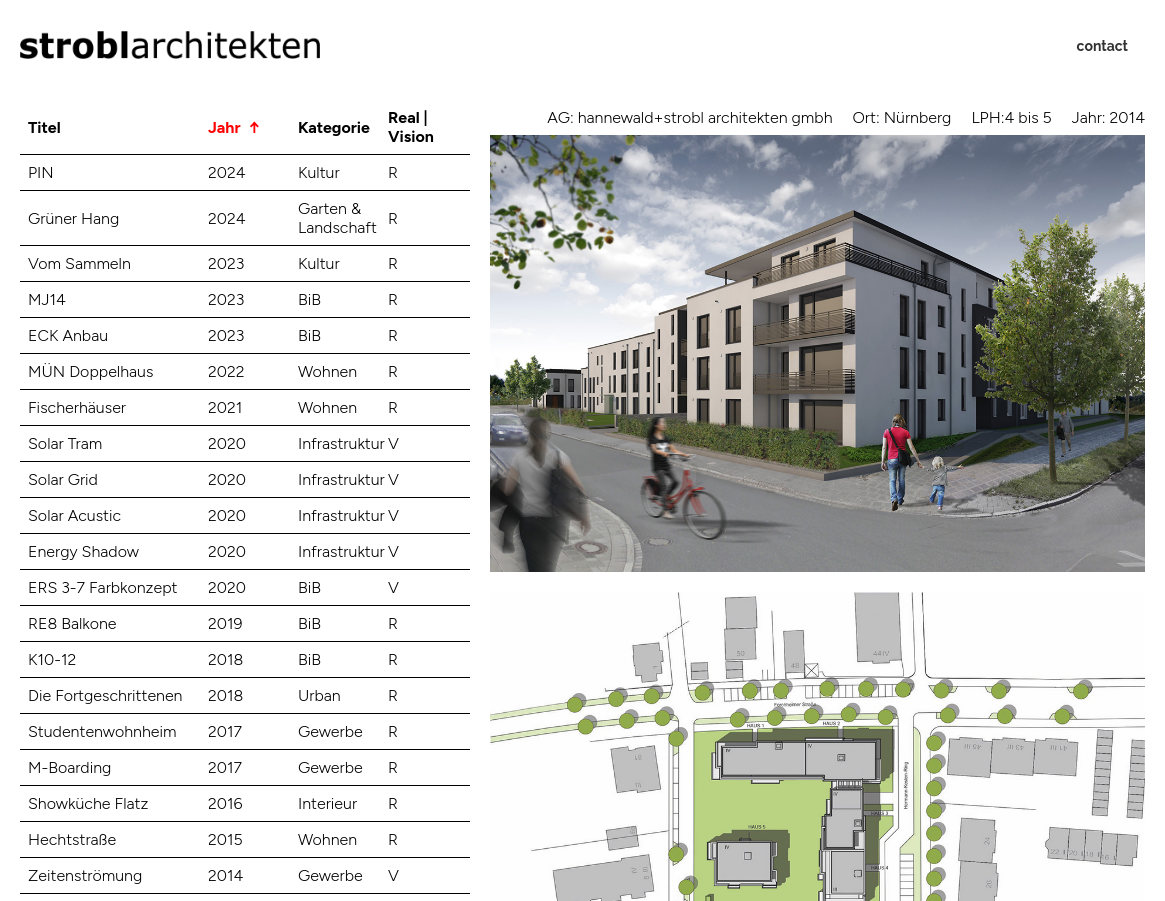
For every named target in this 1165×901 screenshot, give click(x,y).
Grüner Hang (73, 218)
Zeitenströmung (85, 875)
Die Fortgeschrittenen (105, 695)
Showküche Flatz (88, 803)
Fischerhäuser (77, 407)
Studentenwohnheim (102, 731)
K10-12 (52, 659)
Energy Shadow (83, 551)
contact (1102, 46)
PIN (41, 172)
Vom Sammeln (79, 263)
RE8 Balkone (72, 623)
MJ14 (47, 299)
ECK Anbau (68, 335)
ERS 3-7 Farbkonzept (103, 587)
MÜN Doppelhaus (90, 371)
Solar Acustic (74, 515)
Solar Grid (63, 479)
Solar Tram (65, 443)
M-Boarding (69, 767)
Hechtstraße (72, 839)
